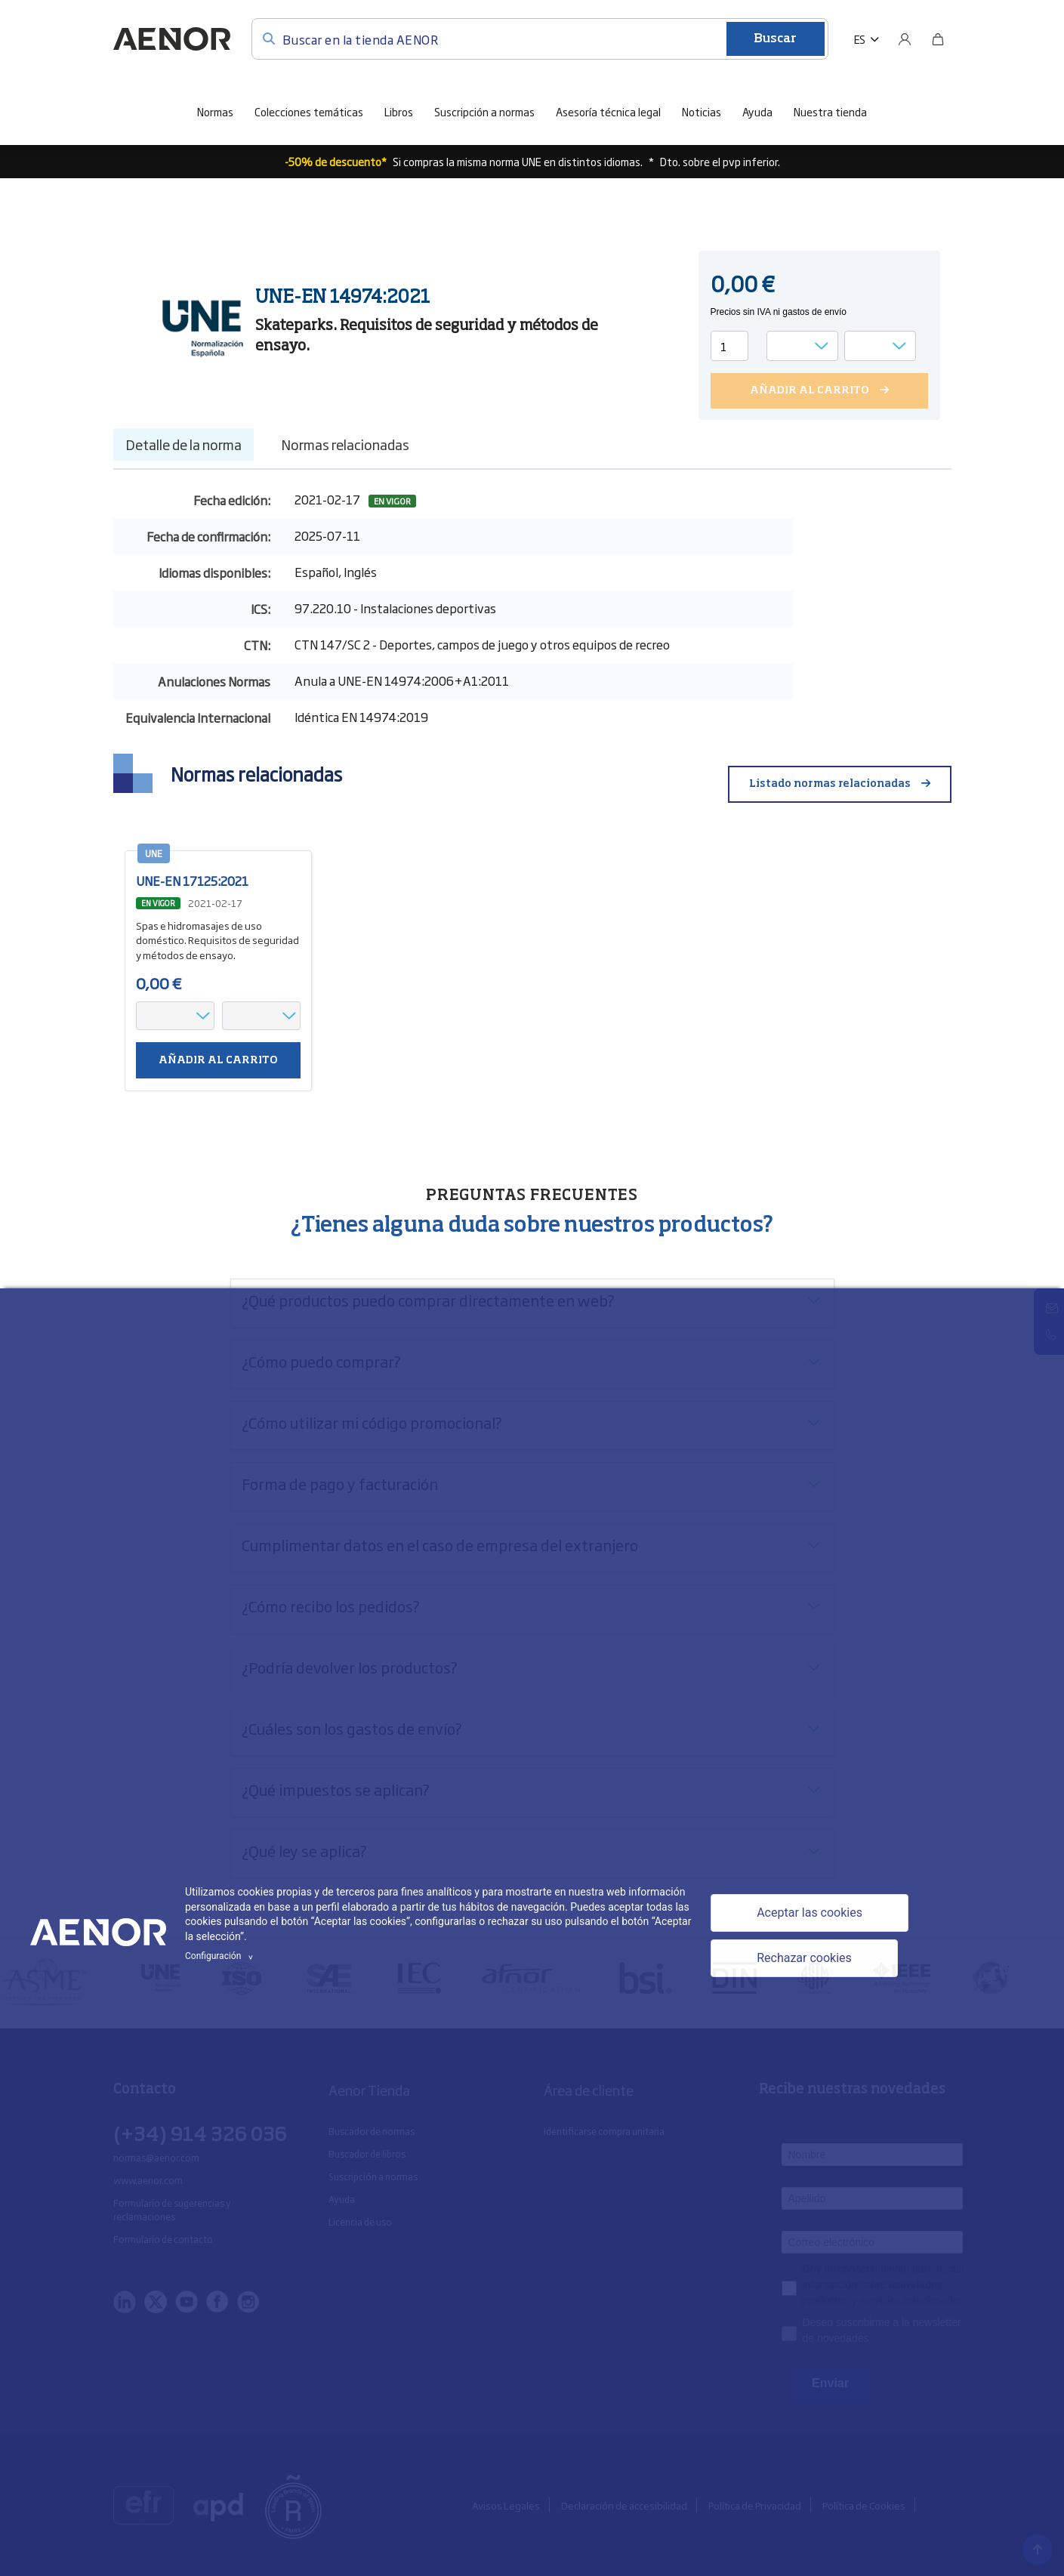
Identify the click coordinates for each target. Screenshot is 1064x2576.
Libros (398, 111)
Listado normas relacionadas (830, 784)
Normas (215, 111)
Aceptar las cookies (809, 1912)
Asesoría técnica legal (608, 111)
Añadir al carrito (218, 1060)
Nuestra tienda (830, 111)
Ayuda (757, 111)
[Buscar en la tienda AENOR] (539, 39)
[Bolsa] (937, 39)
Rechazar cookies (804, 1958)
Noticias (701, 111)
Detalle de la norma (183, 444)
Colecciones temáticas (308, 111)
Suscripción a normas (484, 111)
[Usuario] (904, 39)
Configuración (221, 1956)
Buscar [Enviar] (775, 39)
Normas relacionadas (345, 444)
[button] (866, 39)
